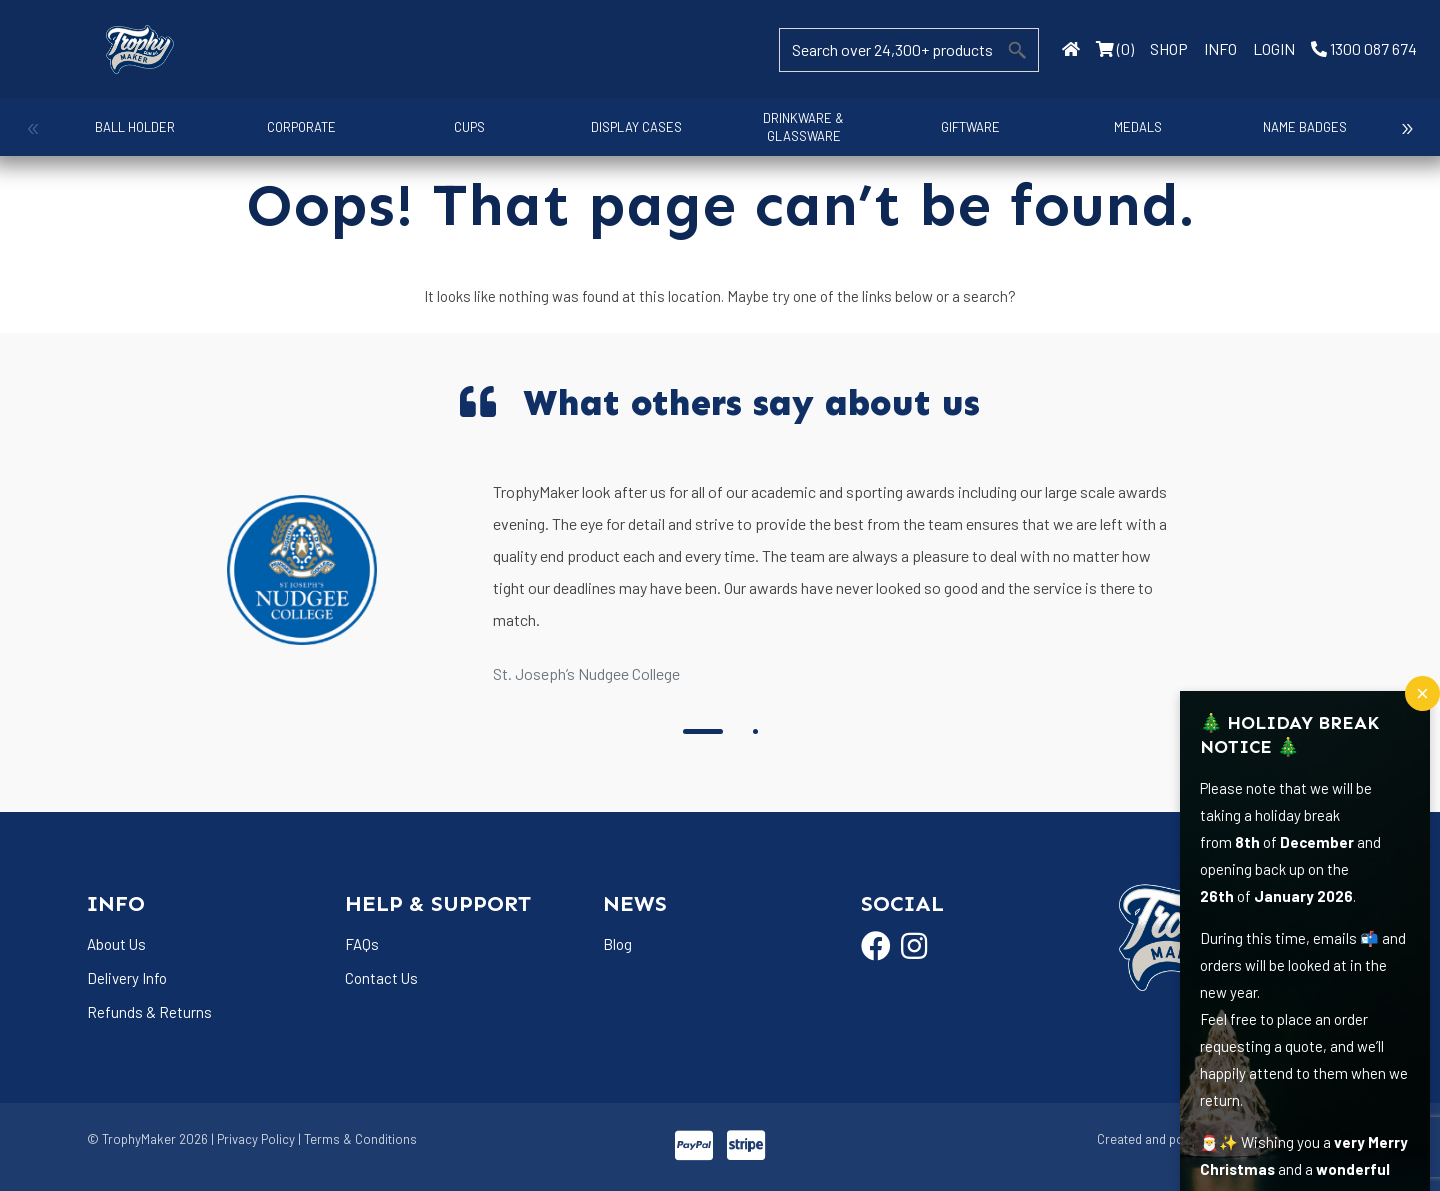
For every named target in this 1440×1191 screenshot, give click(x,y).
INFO (1220, 48)
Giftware (965, 127)
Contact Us (381, 978)
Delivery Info (127, 978)
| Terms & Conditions (357, 1139)
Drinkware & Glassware (798, 127)
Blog (617, 944)
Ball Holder (134, 127)
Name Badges (1298, 127)
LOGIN (1274, 48)
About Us (116, 944)
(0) (1115, 48)
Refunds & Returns (149, 1012)
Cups (466, 127)
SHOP (1169, 48)
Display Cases (632, 127)
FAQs (362, 944)
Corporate (300, 127)
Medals (1131, 127)
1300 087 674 (1364, 48)
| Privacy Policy (253, 1139)
